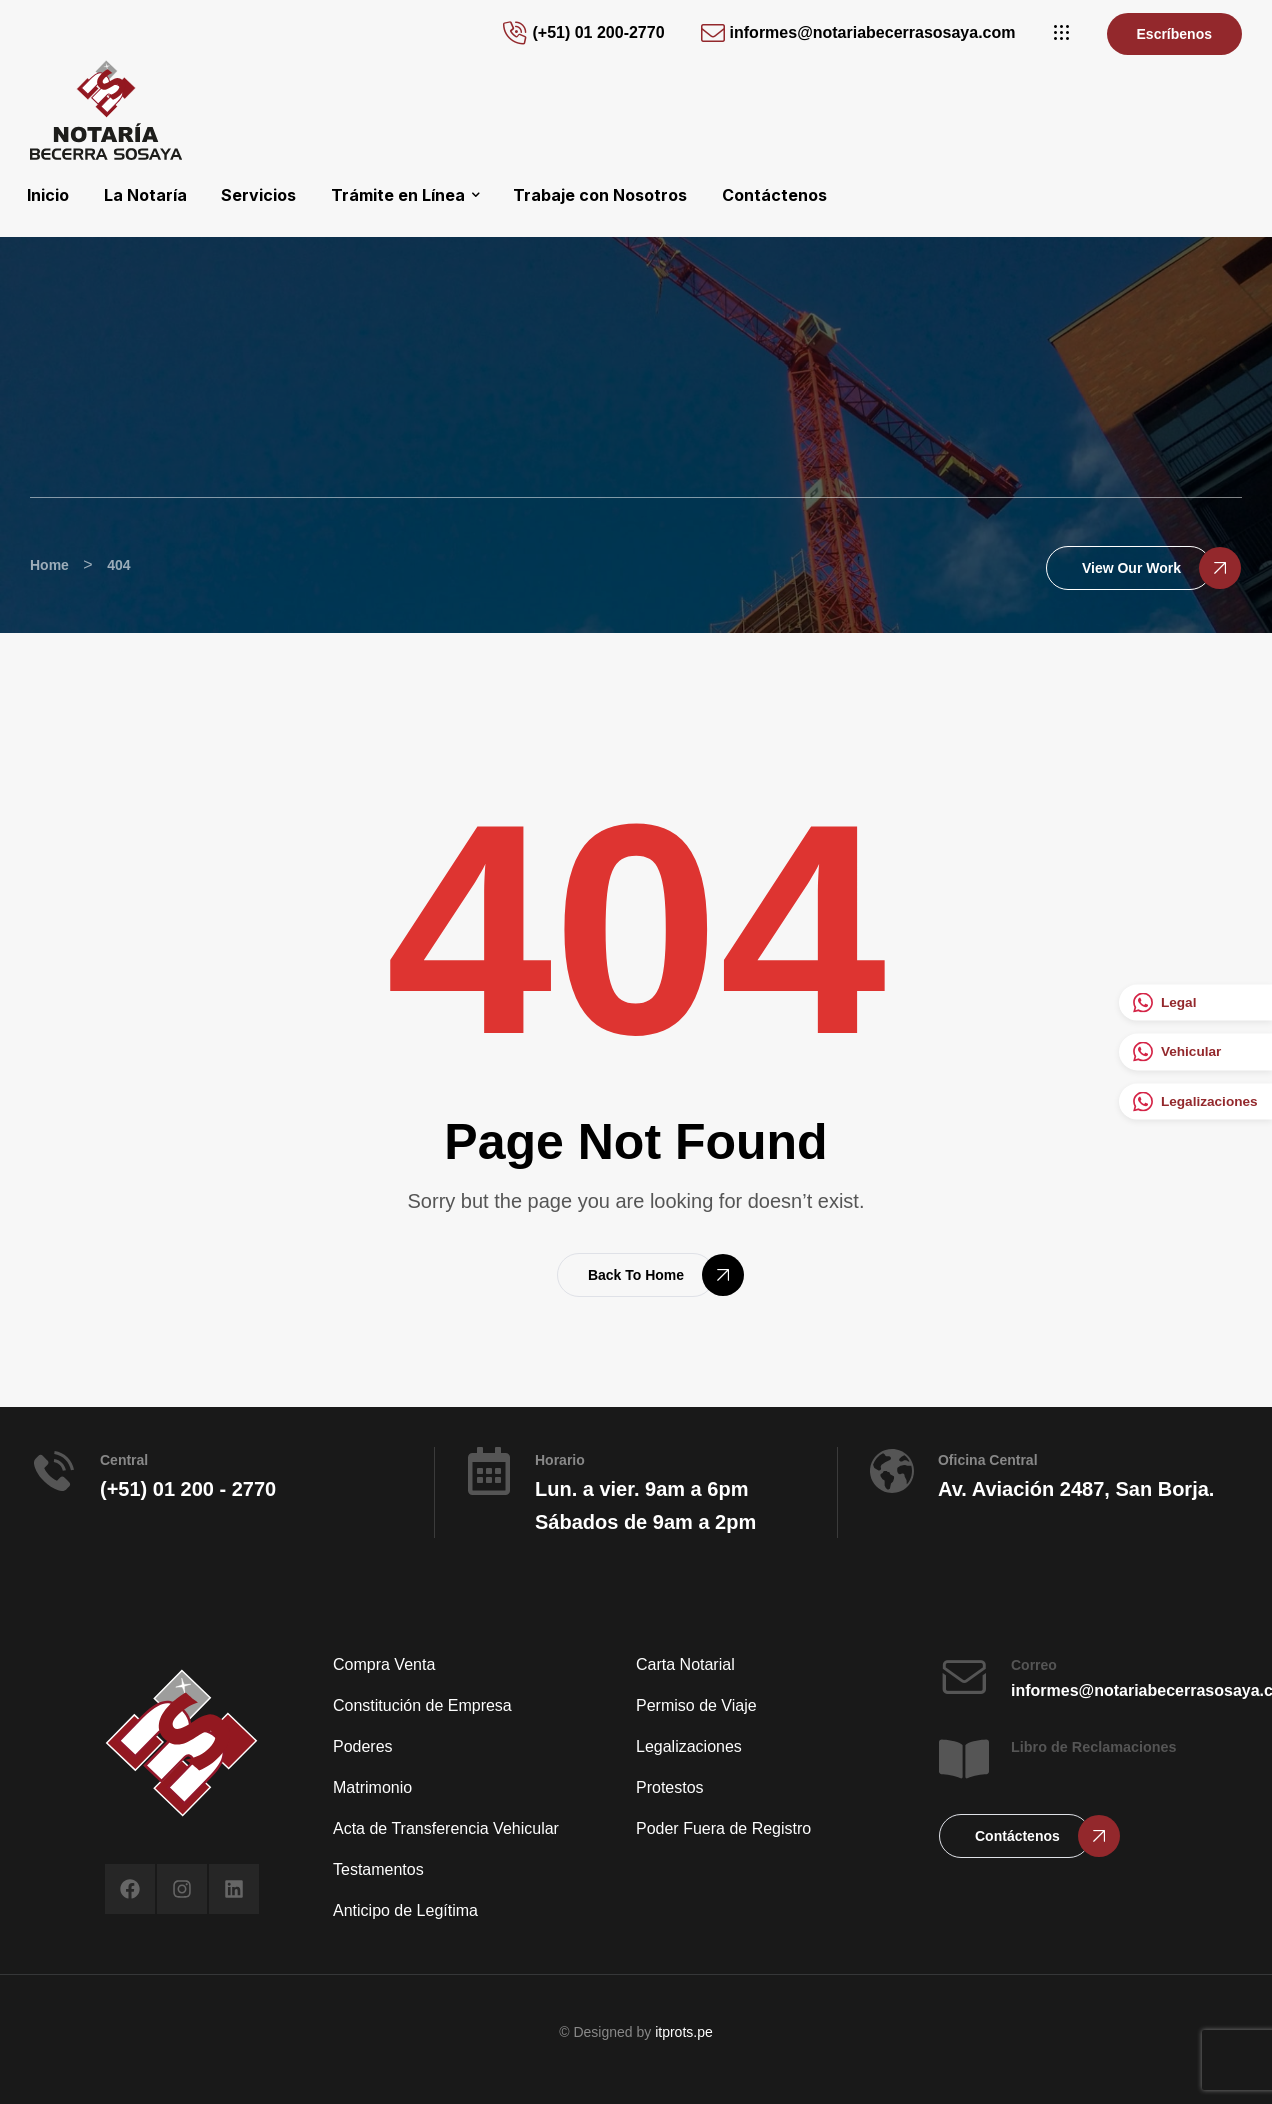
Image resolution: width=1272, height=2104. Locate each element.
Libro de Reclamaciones (1094, 1747)
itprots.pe (684, 2032)
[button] (1061, 32)
